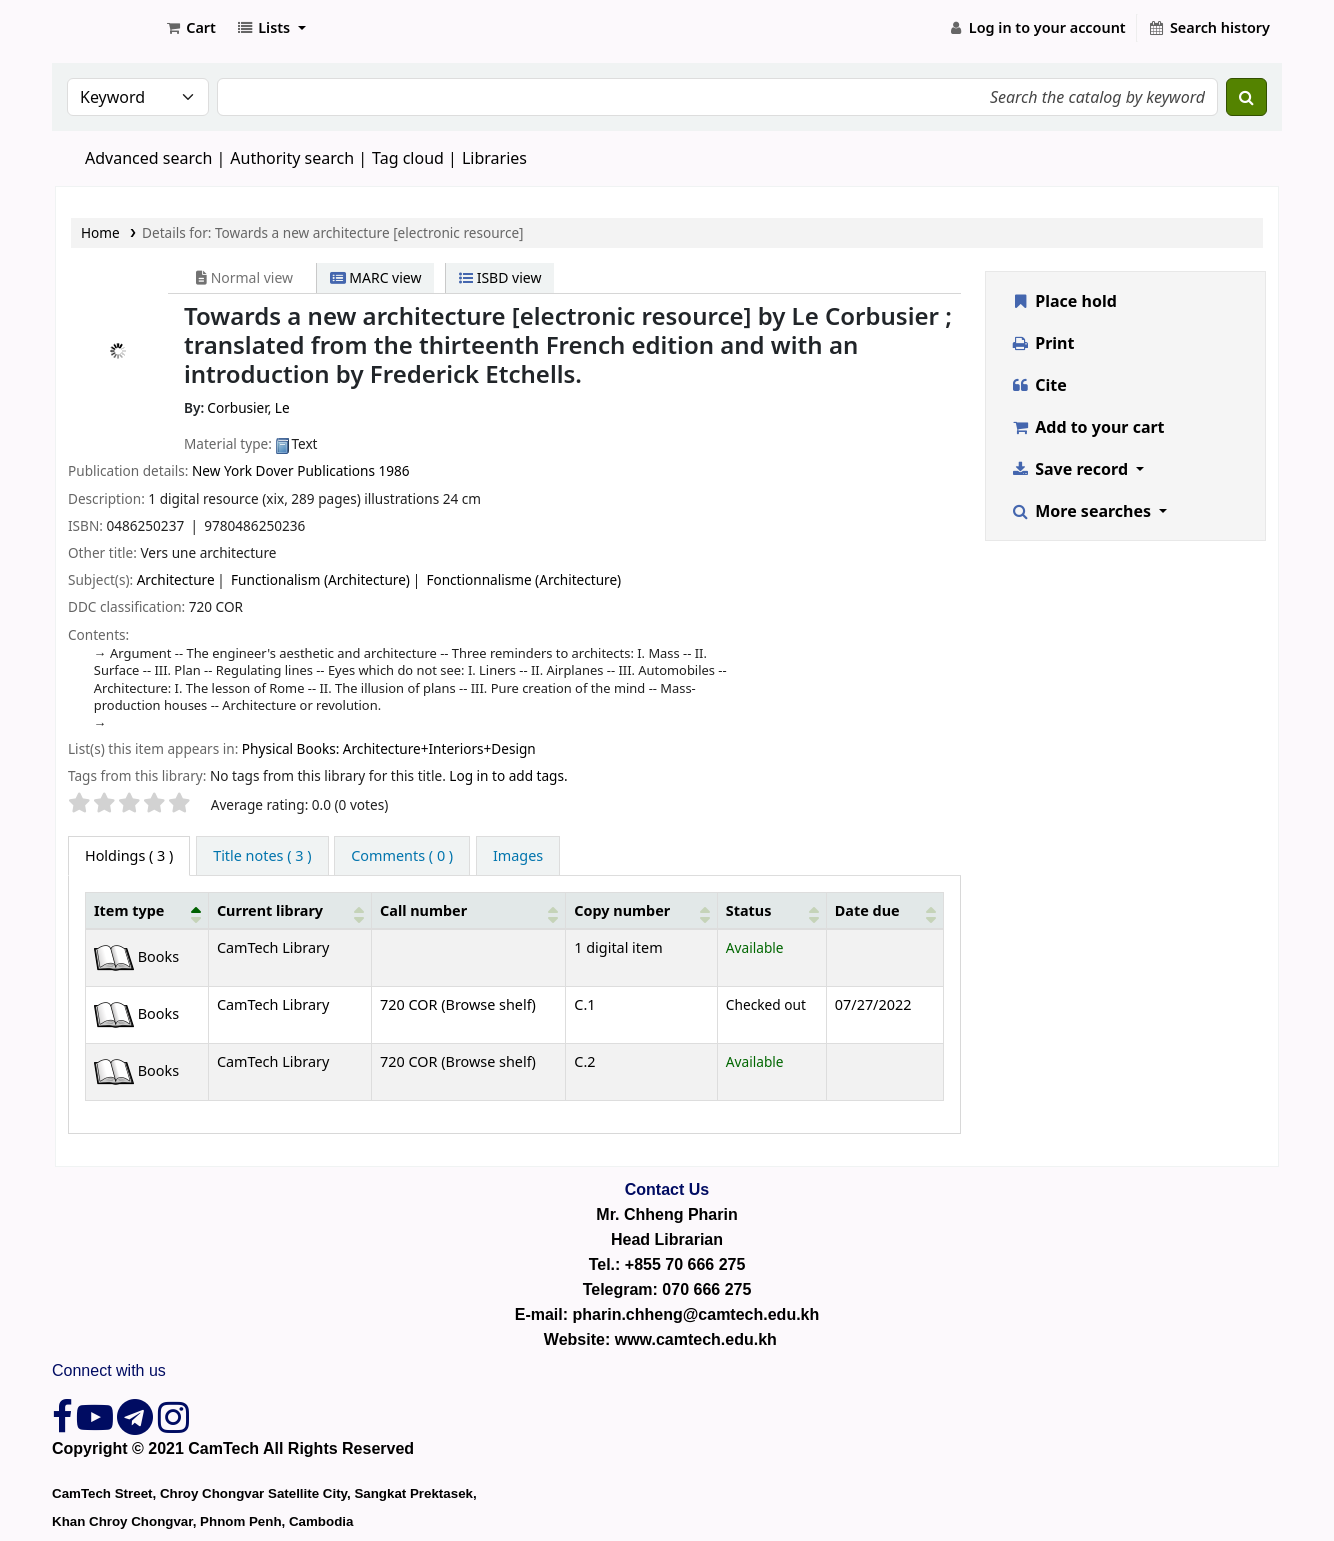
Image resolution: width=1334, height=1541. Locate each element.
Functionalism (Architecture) (320, 579)
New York (224, 470)
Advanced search (148, 158)
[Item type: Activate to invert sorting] (147, 910)
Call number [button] (423, 910)
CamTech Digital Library (106, 28)
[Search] (1246, 97)
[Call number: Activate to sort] (469, 910)
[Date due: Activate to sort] (884, 910)
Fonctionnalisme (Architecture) (523, 579)
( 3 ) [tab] (129, 855)
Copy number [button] (622, 910)
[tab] (262, 856)
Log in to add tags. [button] (508, 775)
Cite (1039, 385)
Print (1043, 343)
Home (100, 232)
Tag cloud (408, 158)
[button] (190, 28)
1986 (393, 470)
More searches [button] (1083, 511)
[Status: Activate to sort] (771, 910)
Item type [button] (129, 910)
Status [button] (749, 910)
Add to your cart (1088, 427)
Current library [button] (270, 910)
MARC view (376, 277)
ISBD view (500, 277)
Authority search (292, 158)
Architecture (176, 579)
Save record (1072, 469)
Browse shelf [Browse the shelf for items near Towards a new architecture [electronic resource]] (489, 1004)
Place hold (1064, 301)
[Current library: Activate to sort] (289, 910)
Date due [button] (867, 910)
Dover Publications (315, 470)
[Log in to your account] (1036, 28)
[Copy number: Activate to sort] (642, 910)
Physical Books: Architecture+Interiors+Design (389, 748)
